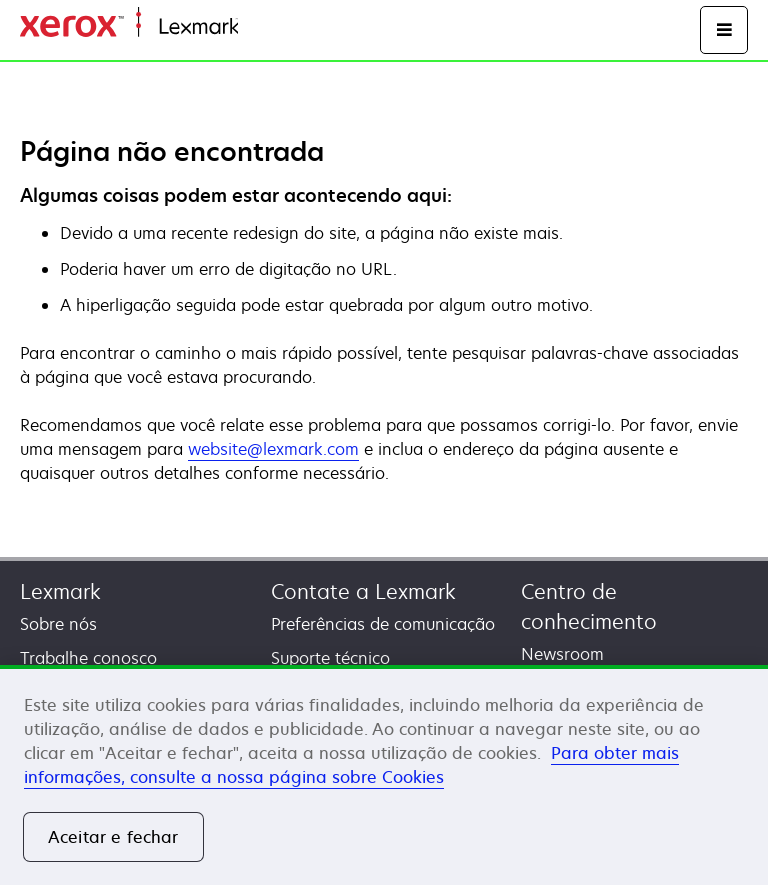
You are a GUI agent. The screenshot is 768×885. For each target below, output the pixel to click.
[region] (384, 775)
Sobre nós (58, 624)
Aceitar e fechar (113, 837)
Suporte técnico (330, 658)
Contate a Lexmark (363, 591)
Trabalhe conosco (88, 658)
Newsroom (562, 654)
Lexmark (60, 591)
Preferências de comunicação (383, 624)
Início (256, 27)
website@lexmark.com (273, 449)
